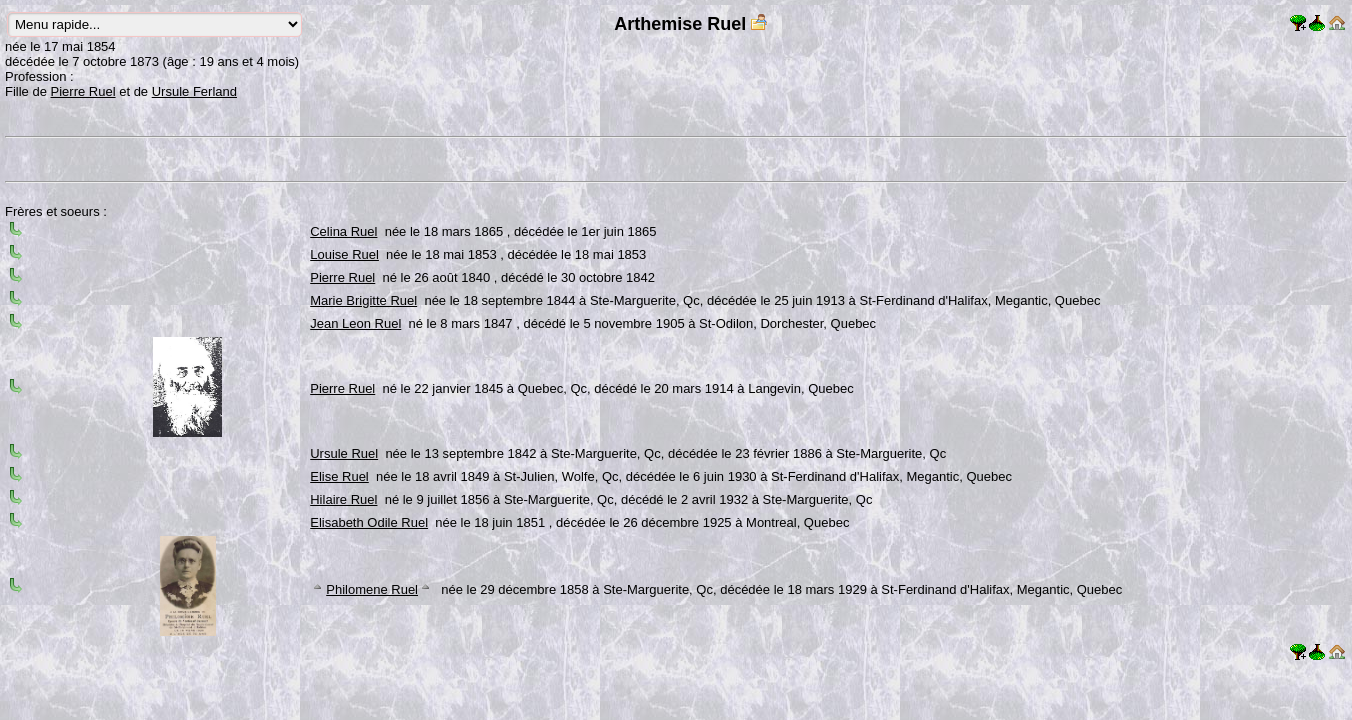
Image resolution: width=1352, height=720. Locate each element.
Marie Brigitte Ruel (363, 300)
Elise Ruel (339, 476)
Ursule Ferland (194, 91)
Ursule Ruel (344, 453)
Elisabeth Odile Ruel (369, 522)
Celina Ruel (343, 231)
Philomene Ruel (372, 589)
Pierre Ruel (83, 91)
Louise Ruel (344, 254)
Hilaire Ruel (343, 499)
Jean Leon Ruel (355, 323)
